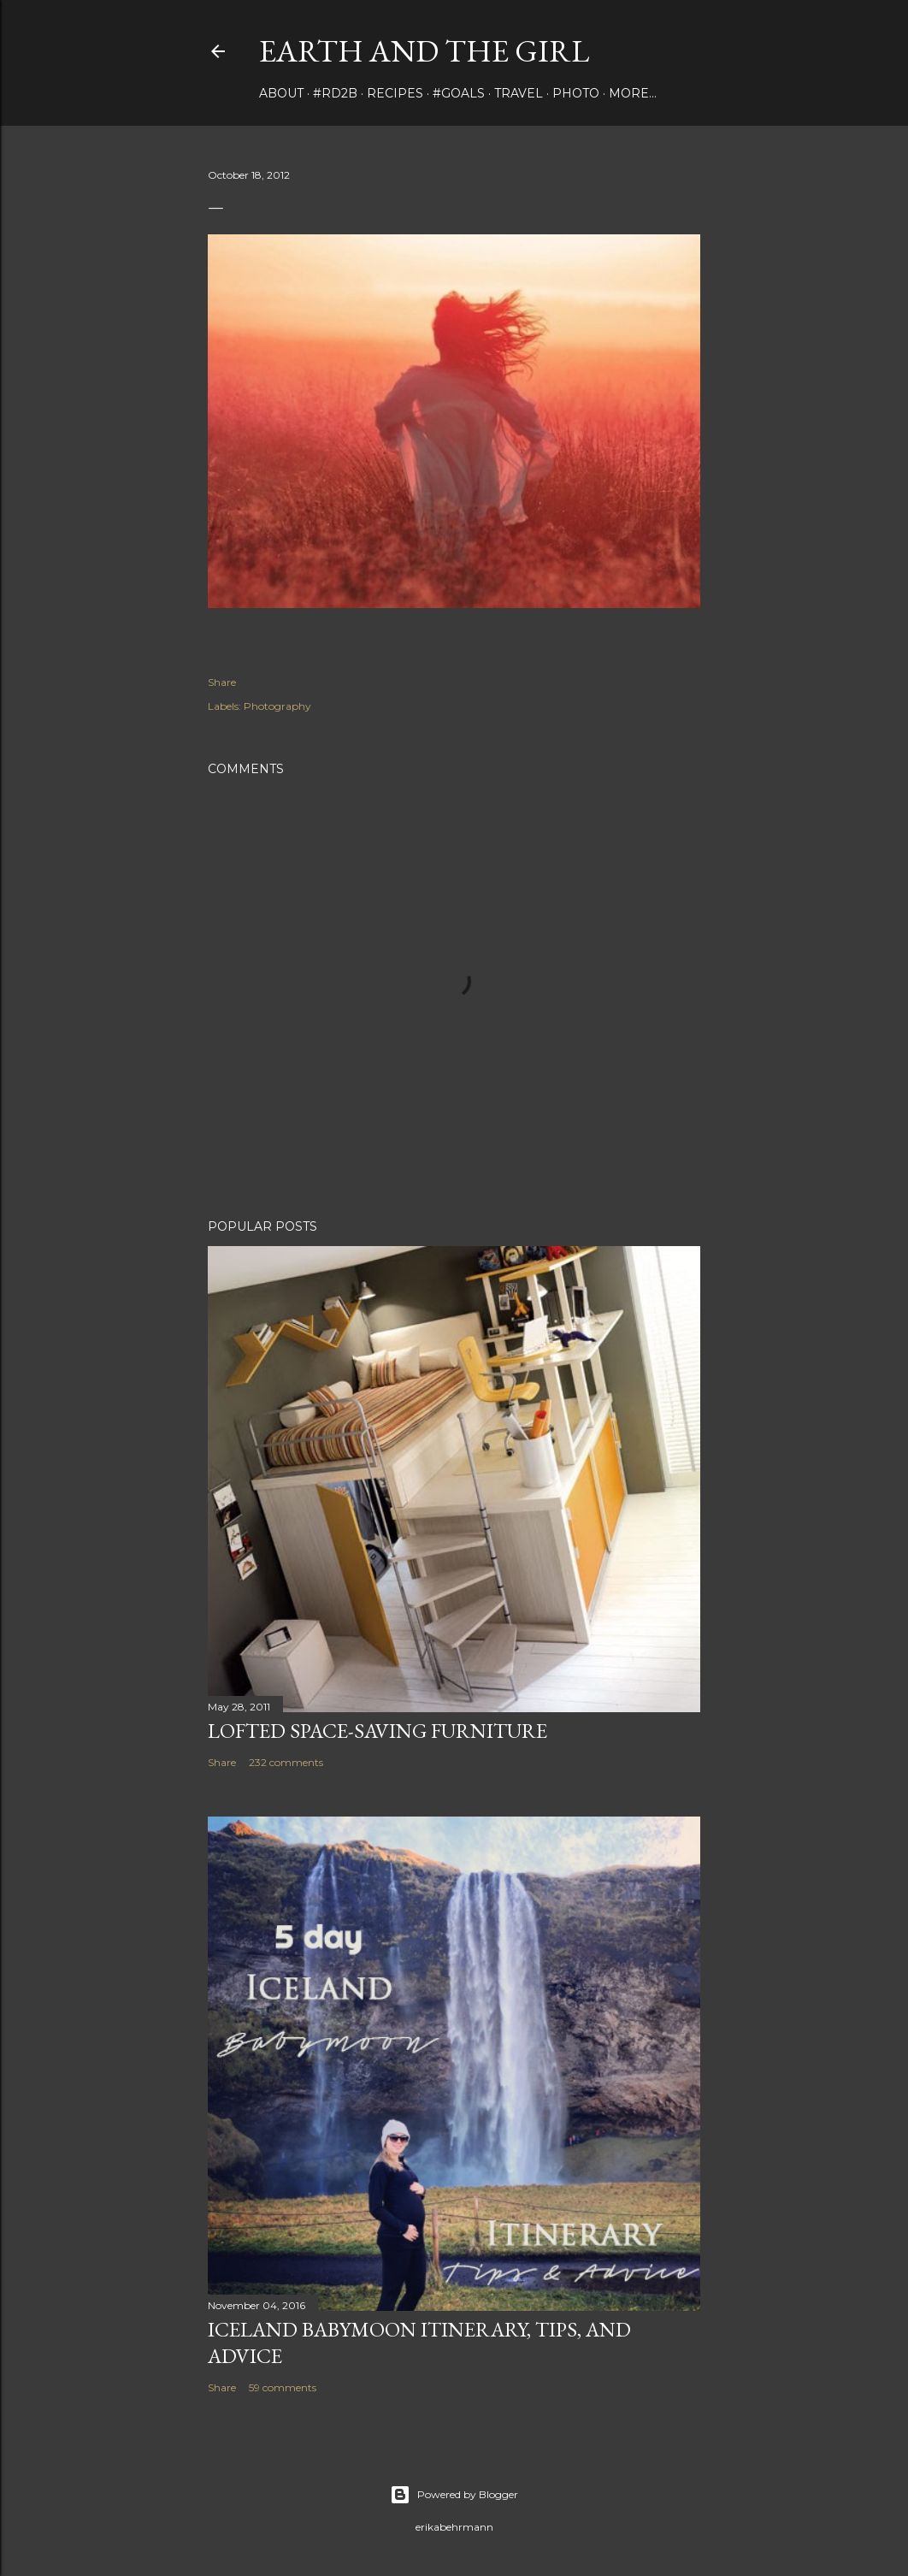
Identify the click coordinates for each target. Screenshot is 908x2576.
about (281, 93)
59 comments (282, 2387)
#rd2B (335, 93)
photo (575, 93)
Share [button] (222, 682)
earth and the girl (424, 51)
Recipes (395, 93)
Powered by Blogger (454, 2494)
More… (633, 93)
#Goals (459, 93)
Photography (277, 706)
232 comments (286, 1762)
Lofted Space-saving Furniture (377, 1730)
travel (518, 93)
